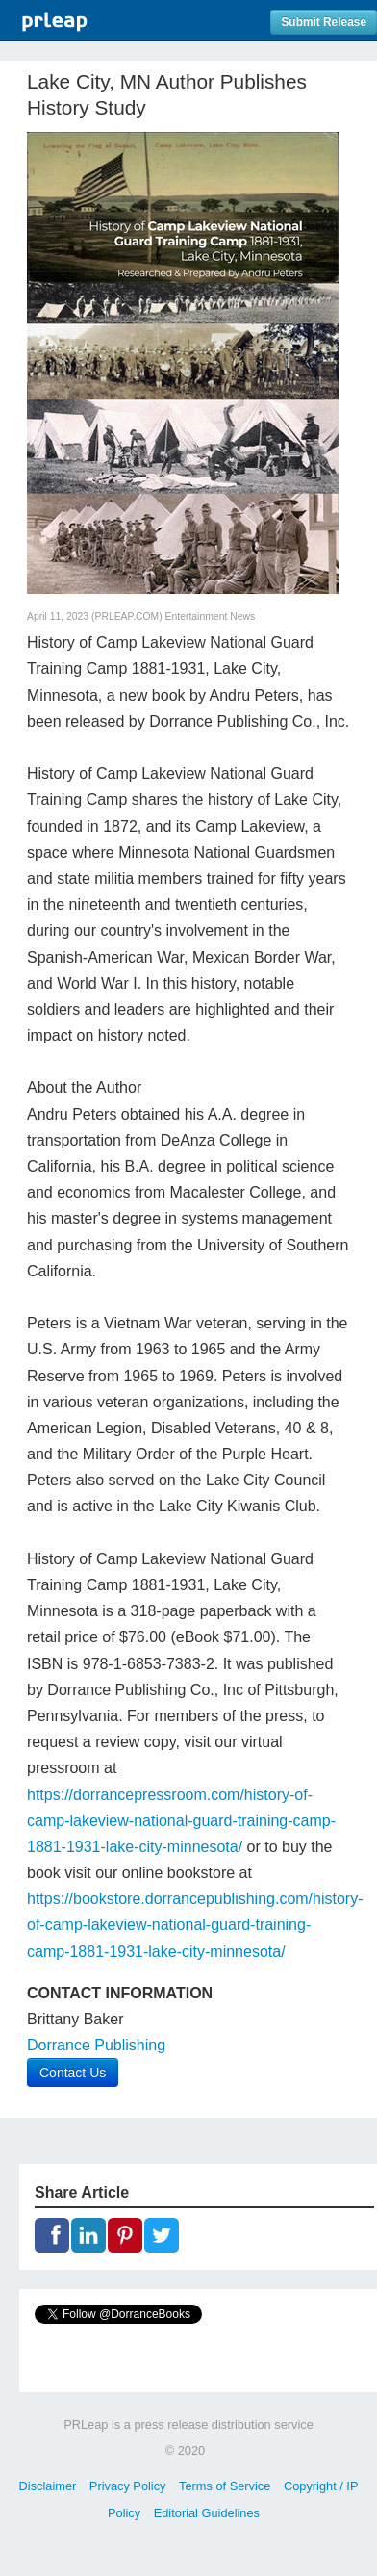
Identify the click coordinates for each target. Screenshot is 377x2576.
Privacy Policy (127, 2486)
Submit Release (323, 22)
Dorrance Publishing (96, 2045)
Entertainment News (210, 616)
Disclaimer (48, 2486)
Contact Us (72, 2072)
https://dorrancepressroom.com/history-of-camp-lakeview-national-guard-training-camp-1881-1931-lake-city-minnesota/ (181, 1821)
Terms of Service (224, 2486)
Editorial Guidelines (207, 2513)
